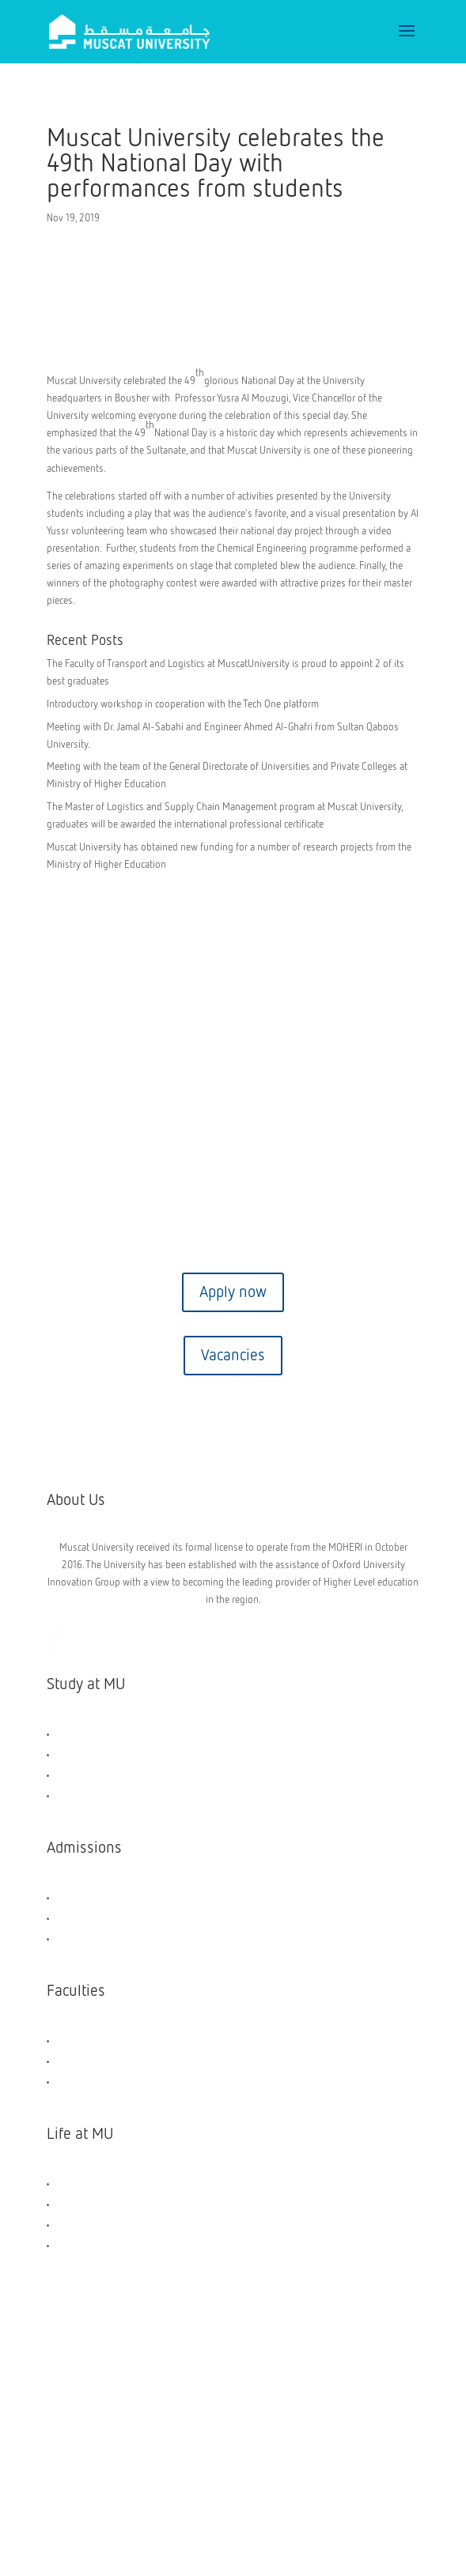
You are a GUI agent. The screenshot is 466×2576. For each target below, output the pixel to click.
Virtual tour (233, 1229)
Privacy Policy (351, 2391)
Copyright (119, 2391)
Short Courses (86, 1795)
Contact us (233, 1166)
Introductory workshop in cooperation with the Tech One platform (183, 705)
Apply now (233, 1292)
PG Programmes (90, 1775)
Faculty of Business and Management (135, 2061)
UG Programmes (90, 1754)
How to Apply (85, 1918)
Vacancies (233, 1355)
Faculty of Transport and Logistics (127, 2081)
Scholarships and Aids (103, 1897)
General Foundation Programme (123, 1734)
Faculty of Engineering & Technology (134, 2040)
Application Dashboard (104, 1938)
